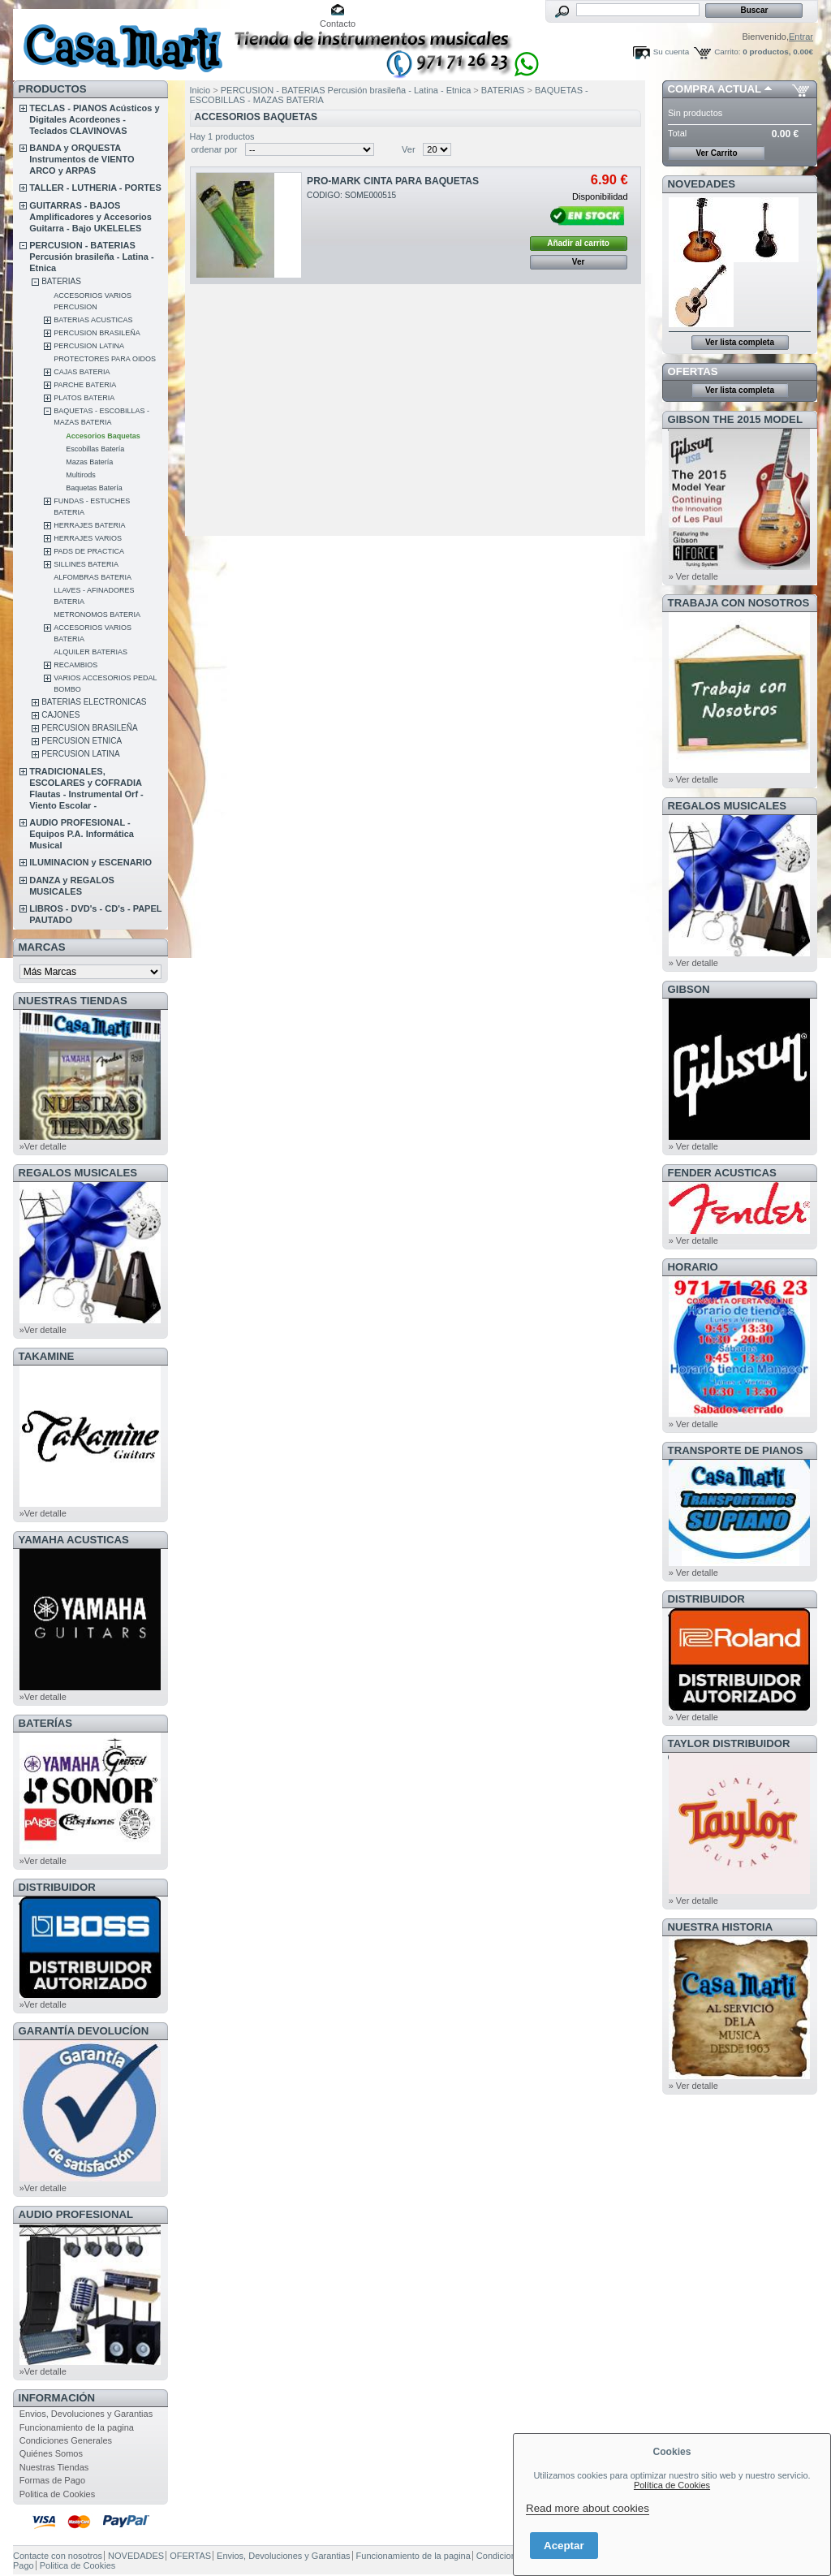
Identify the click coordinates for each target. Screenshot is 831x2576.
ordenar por (215, 149)
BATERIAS (61, 281)
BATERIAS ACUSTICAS (93, 320)
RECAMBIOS (75, 665)
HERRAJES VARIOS (88, 538)
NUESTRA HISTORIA (720, 1927)
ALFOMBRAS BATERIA (92, 577)
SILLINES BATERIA (86, 564)
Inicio (200, 90)
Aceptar (564, 2545)
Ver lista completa (739, 342)
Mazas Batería (89, 462)
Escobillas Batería (95, 449)
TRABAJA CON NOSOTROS (739, 603)
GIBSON (689, 989)
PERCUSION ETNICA (81, 740)
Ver (409, 149)
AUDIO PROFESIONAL (76, 2214)
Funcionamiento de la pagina (76, 2427)
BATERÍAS (45, 1723)
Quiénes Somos (51, 2453)
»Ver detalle (43, 1146)
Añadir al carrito (578, 243)
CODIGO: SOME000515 (351, 195)
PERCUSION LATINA (89, 346)
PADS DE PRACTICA (89, 551)
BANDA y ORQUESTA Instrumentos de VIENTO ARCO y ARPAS (81, 159)
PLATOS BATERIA (84, 398)
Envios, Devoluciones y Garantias (86, 2414)
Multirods (81, 475)
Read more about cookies (587, 2508)
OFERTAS (693, 371)
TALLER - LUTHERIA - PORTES (95, 187)
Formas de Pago (52, 2480)
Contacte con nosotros (57, 2556)
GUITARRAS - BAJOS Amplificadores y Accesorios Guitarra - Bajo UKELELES (90, 217)
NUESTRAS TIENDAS (73, 1001)
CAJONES (60, 714)
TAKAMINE (47, 1356)
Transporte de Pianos (735, 1450)
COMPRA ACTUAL (714, 89)
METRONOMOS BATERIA (97, 615)
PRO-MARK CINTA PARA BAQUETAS (393, 181)
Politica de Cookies (57, 2494)
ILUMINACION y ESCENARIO (90, 862)
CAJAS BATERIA (82, 372)
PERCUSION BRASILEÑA (97, 333)
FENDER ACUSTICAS (722, 1173)
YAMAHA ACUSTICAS (74, 1540)
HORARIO (693, 1267)
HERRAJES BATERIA (89, 525)
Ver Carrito (716, 153)
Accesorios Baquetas (103, 436)
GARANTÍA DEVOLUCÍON (84, 2031)
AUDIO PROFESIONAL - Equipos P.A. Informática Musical (81, 834)
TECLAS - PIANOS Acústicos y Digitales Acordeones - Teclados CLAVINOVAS (94, 119)
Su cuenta (671, 51)
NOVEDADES (702, 184)
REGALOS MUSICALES (78, 1173)
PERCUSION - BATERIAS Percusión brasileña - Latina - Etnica (91, 256)
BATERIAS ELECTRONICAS (93, 701)
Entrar (801, 36)
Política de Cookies (672, 2485)
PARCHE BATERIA (85, 385)
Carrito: (727, 51)
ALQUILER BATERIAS (90, 652)
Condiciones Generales (65, 2440)
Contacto (337, 23)
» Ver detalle (693, 576)
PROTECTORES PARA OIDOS (105, 359)
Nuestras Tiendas (54, 2467)
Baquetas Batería (94, 488)
